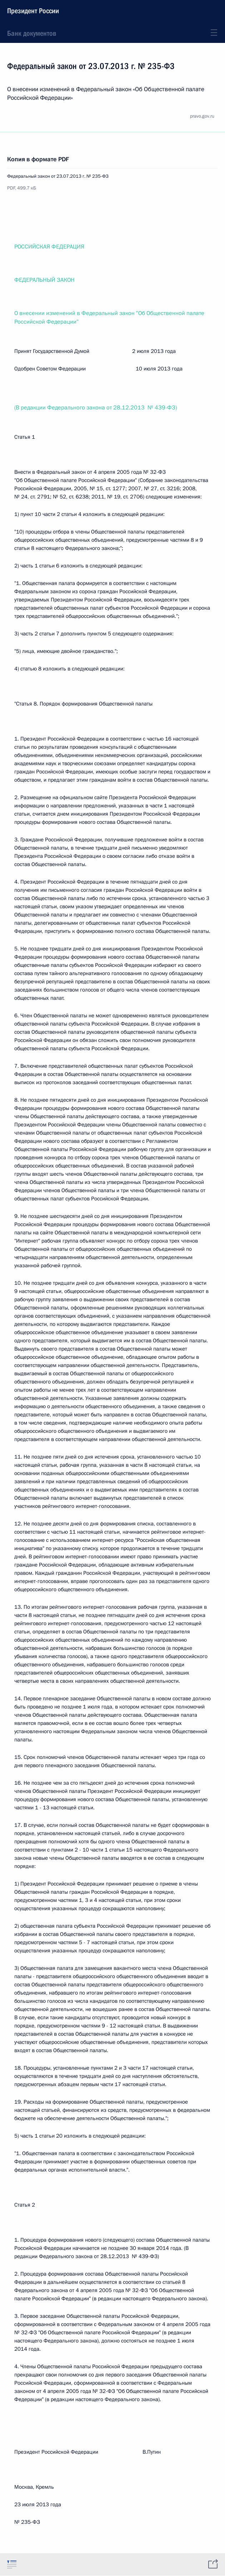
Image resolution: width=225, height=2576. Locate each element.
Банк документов (31, 33)
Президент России (33, 10)
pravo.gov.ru (202, 116)
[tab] (12, 2564)
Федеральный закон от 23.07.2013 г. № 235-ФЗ (58, 176)
